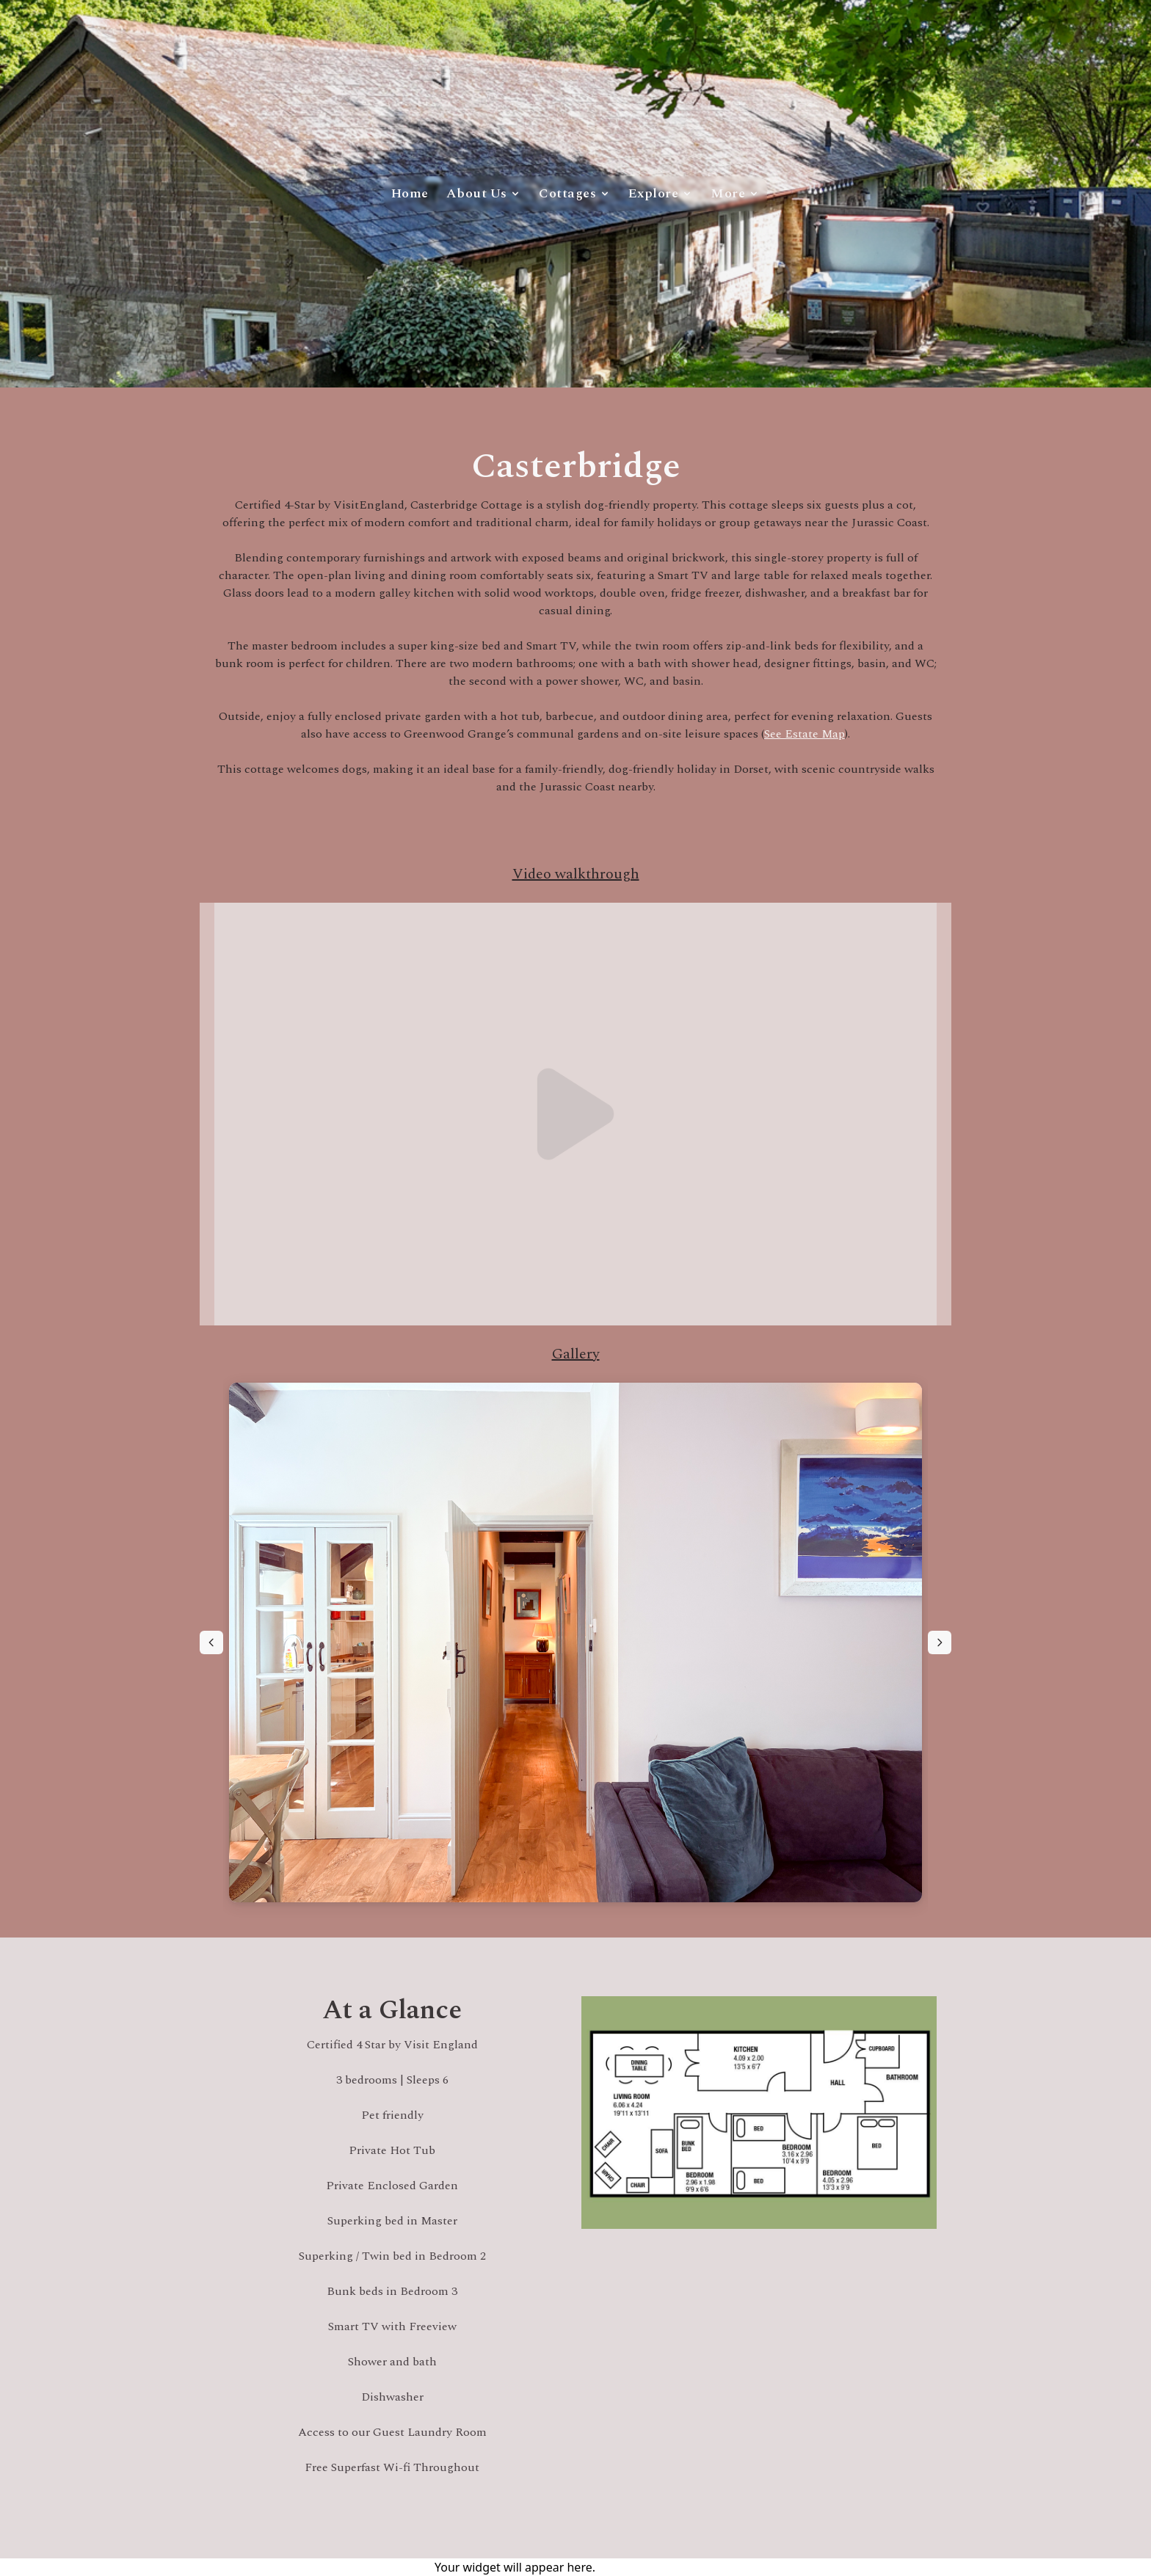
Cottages (575, 193)
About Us (484, 193)
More (735, 193)
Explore (660, 193)
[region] (575, 1642)
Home (410, 193)
